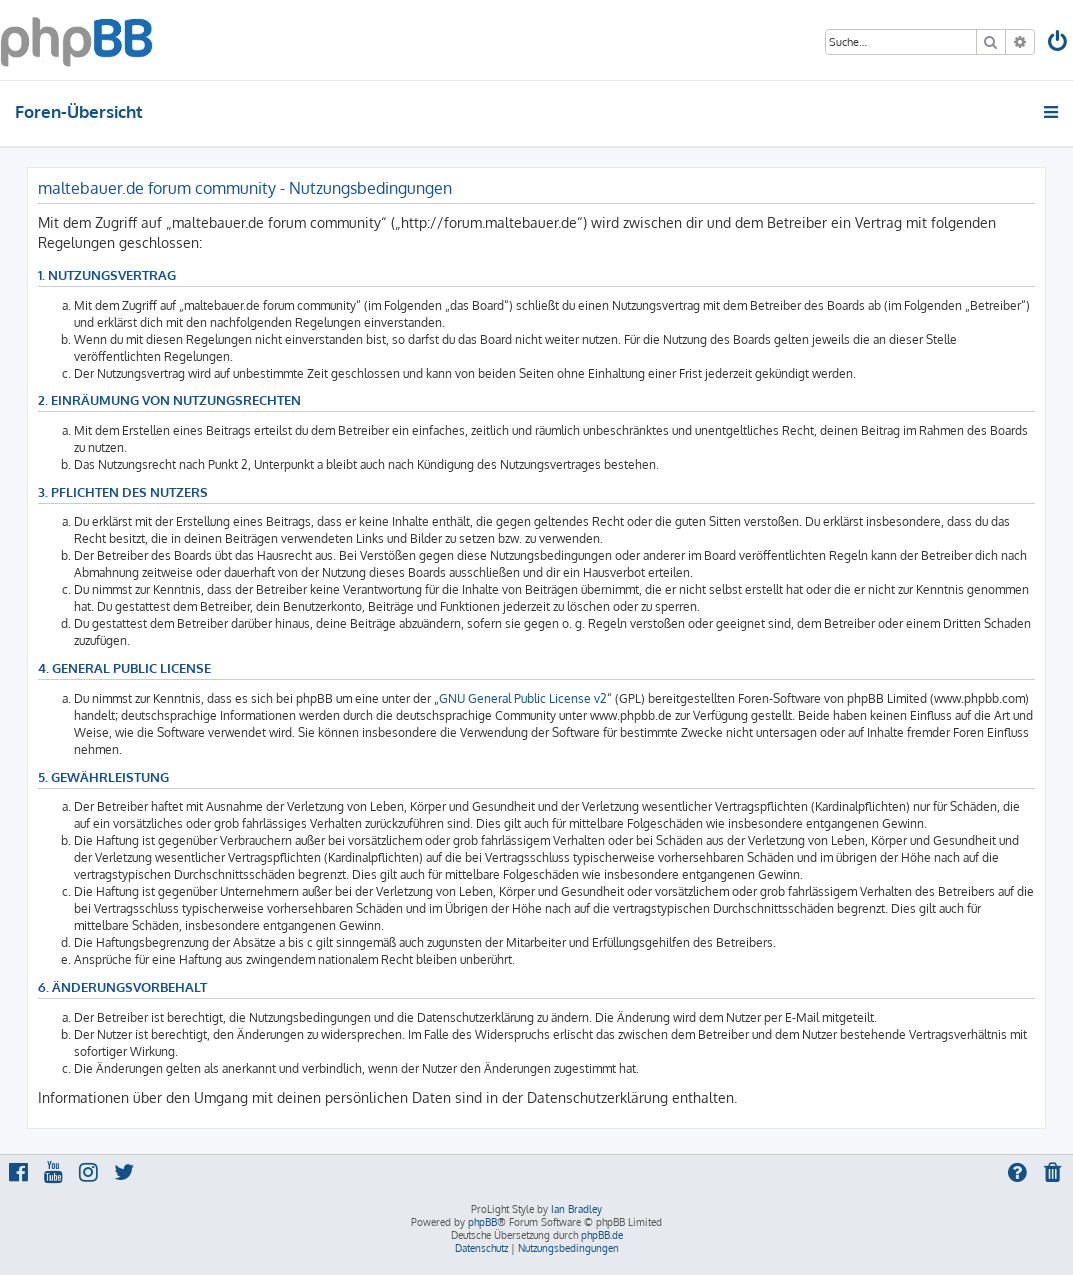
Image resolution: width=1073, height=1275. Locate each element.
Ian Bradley (576, 1209)
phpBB (482, 1222)
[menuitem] (1059, 43)
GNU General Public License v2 (523, 698)
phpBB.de (602, 1235)
